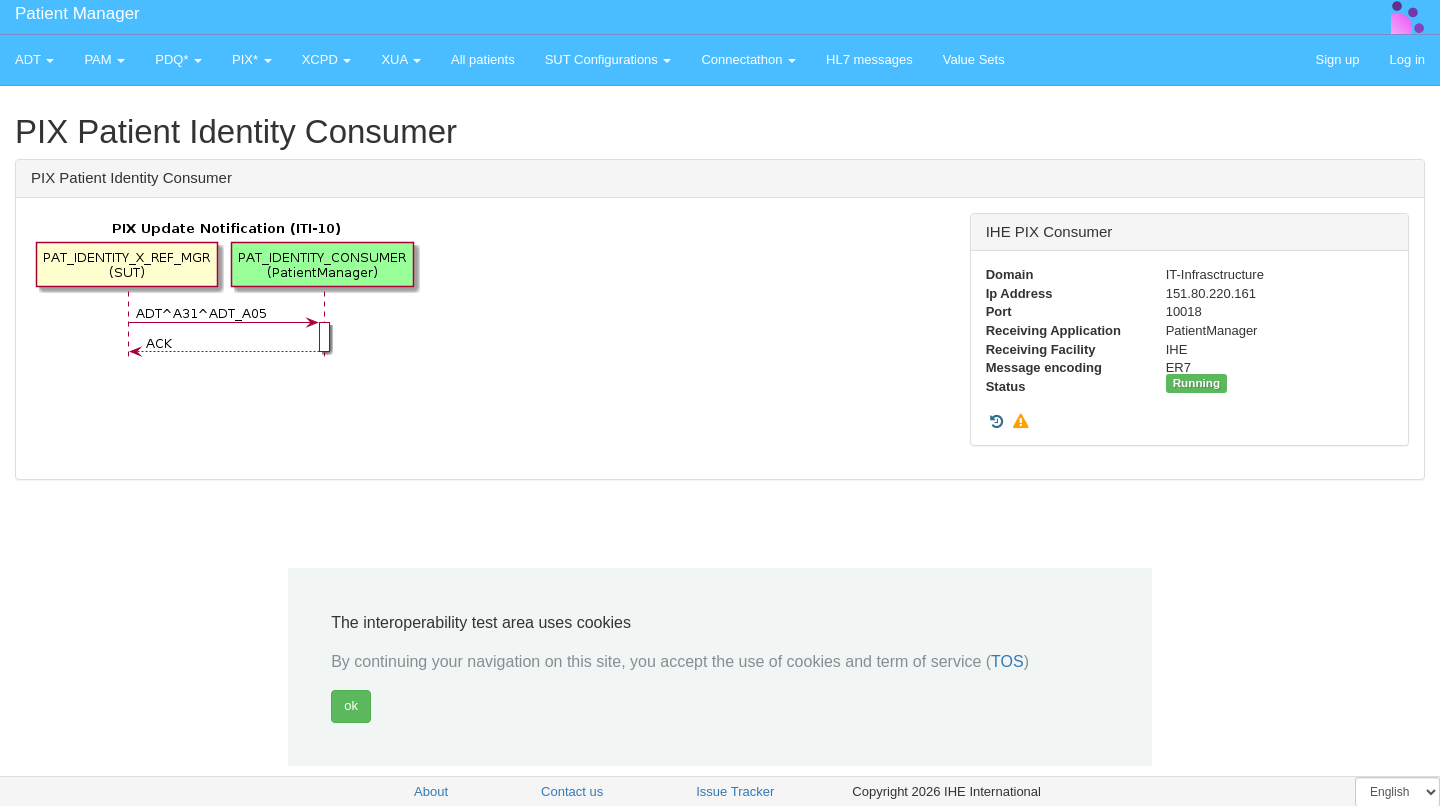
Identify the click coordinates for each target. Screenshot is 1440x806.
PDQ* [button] (178, 59)
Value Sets (974, 59)
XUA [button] (401, 59)
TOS (1007, 661)
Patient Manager (77, 13)
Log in (1407, 59)
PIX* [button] (252, 59)
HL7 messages (869, 59)
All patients (483, 59)
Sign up (1337, 59)
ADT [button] (34, 59)
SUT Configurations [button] (608, 59)
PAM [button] (104, 59)
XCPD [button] (327, 59)
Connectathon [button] (748, 59)
